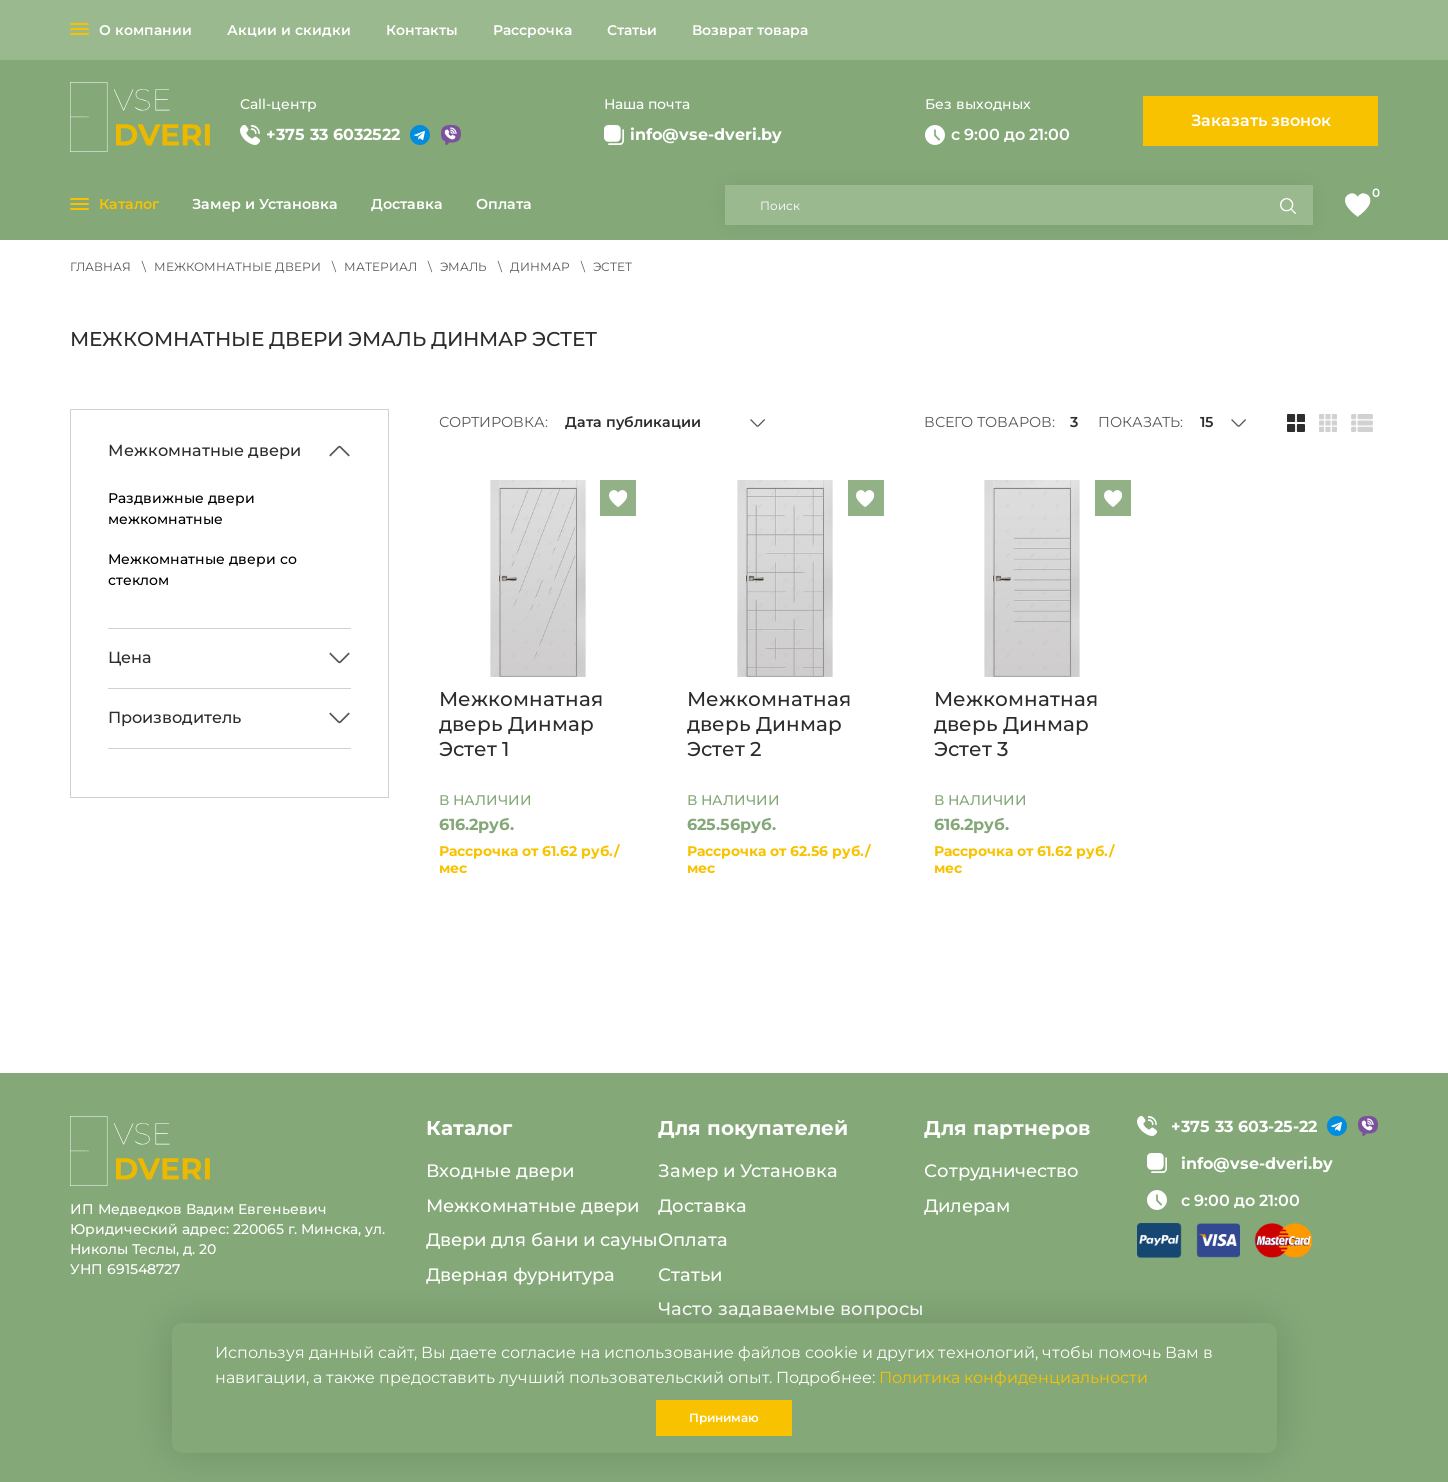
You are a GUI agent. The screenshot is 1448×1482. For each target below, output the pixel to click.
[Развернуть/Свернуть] (230, 451)
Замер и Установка (265, 204)
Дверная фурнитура (520, 1275)
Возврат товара (750, 30)
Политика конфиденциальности (1013, 1377)
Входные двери (500, 1171)
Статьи (632, 30)
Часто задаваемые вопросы (791, 1309)
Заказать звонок (1261, 120)
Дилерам (967, 1206)
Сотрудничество (1001, 1171)
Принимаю (724, 1417)
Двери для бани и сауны (542, 1240)
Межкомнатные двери (532, 1206)
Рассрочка (532, 30)
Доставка (407, 204)
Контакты (422, 30)
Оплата (504, 204)
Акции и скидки (289, 30)
